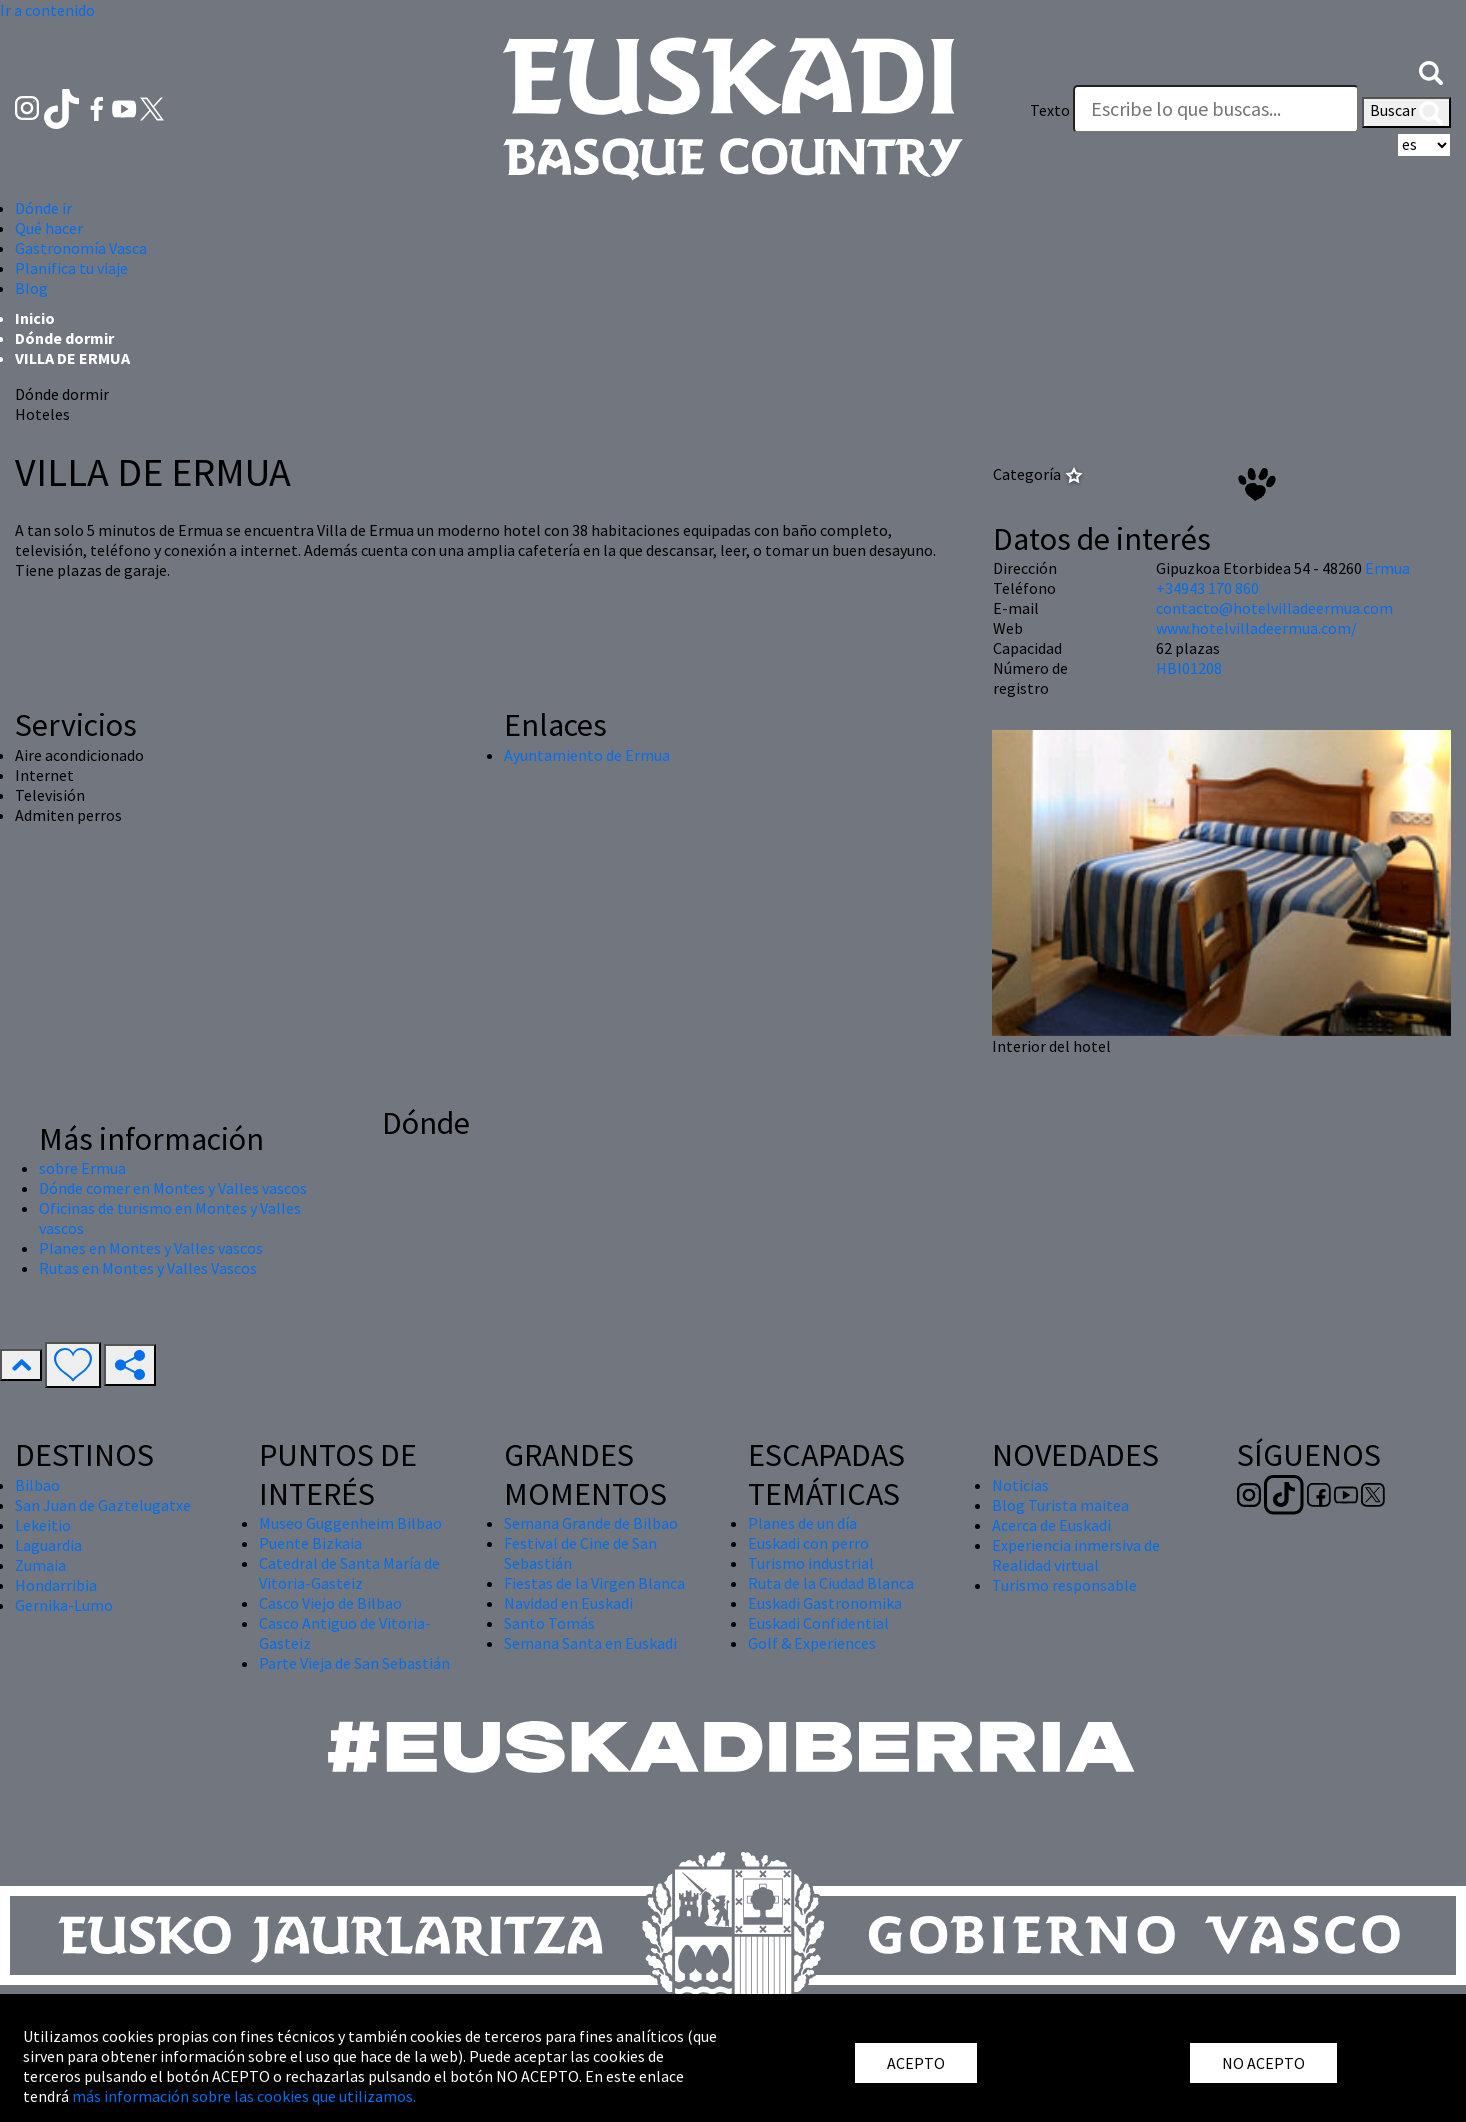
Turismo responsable (1064, 1585)
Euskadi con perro (808, 1543)
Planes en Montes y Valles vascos (151, 1248)
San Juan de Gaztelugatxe (103, 1505)
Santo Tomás (549, 1623)
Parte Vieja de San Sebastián (354, 1663)
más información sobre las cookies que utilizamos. (244, 2096)
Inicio (35, 318)
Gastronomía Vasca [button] (81, 248)
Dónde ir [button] (43, 208)
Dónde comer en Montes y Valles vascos (173, 1188)
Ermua (1387, 568)
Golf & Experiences (812, 1643)
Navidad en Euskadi (568, 1603)
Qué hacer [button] (49, 228)
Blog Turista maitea (1060, 1505)
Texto (1050, 110)
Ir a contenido (47, 10)
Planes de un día (802, 1523)
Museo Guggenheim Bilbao (350, 1523)
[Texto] (1216, 109)
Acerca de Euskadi (1051, 1525)
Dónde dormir (64, 338)
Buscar (1406, 112)
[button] (1431, 71)
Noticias (1020, 1485)
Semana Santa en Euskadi (590, 1643)
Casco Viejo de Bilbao (330, 1603)
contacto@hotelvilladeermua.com (1274, 608)
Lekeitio (43, 1525)
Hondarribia (56, 1585)
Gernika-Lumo (64, 1605)
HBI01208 (1189, 668)
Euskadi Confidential (818, 1623)
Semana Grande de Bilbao (591, 1523)
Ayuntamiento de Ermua (587, 755)
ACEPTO (916, 2063)
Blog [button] (31, 288)
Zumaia (40, 1565)
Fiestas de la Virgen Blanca (594, 1583)
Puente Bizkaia (310, 1543)
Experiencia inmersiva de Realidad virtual (1076, 1555)
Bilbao (37, 1485)
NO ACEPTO (1263, 2063)
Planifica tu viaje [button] (71, 268)
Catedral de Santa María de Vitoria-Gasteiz (349, 1573)
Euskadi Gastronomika (825, 1603)
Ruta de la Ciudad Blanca (831, 1583)
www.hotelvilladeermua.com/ (1256, 628)
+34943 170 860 (1207, 588)
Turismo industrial (811, 1563)
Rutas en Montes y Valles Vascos (148, 1268)
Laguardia (48, 1545)
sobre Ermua (82, 1168)
